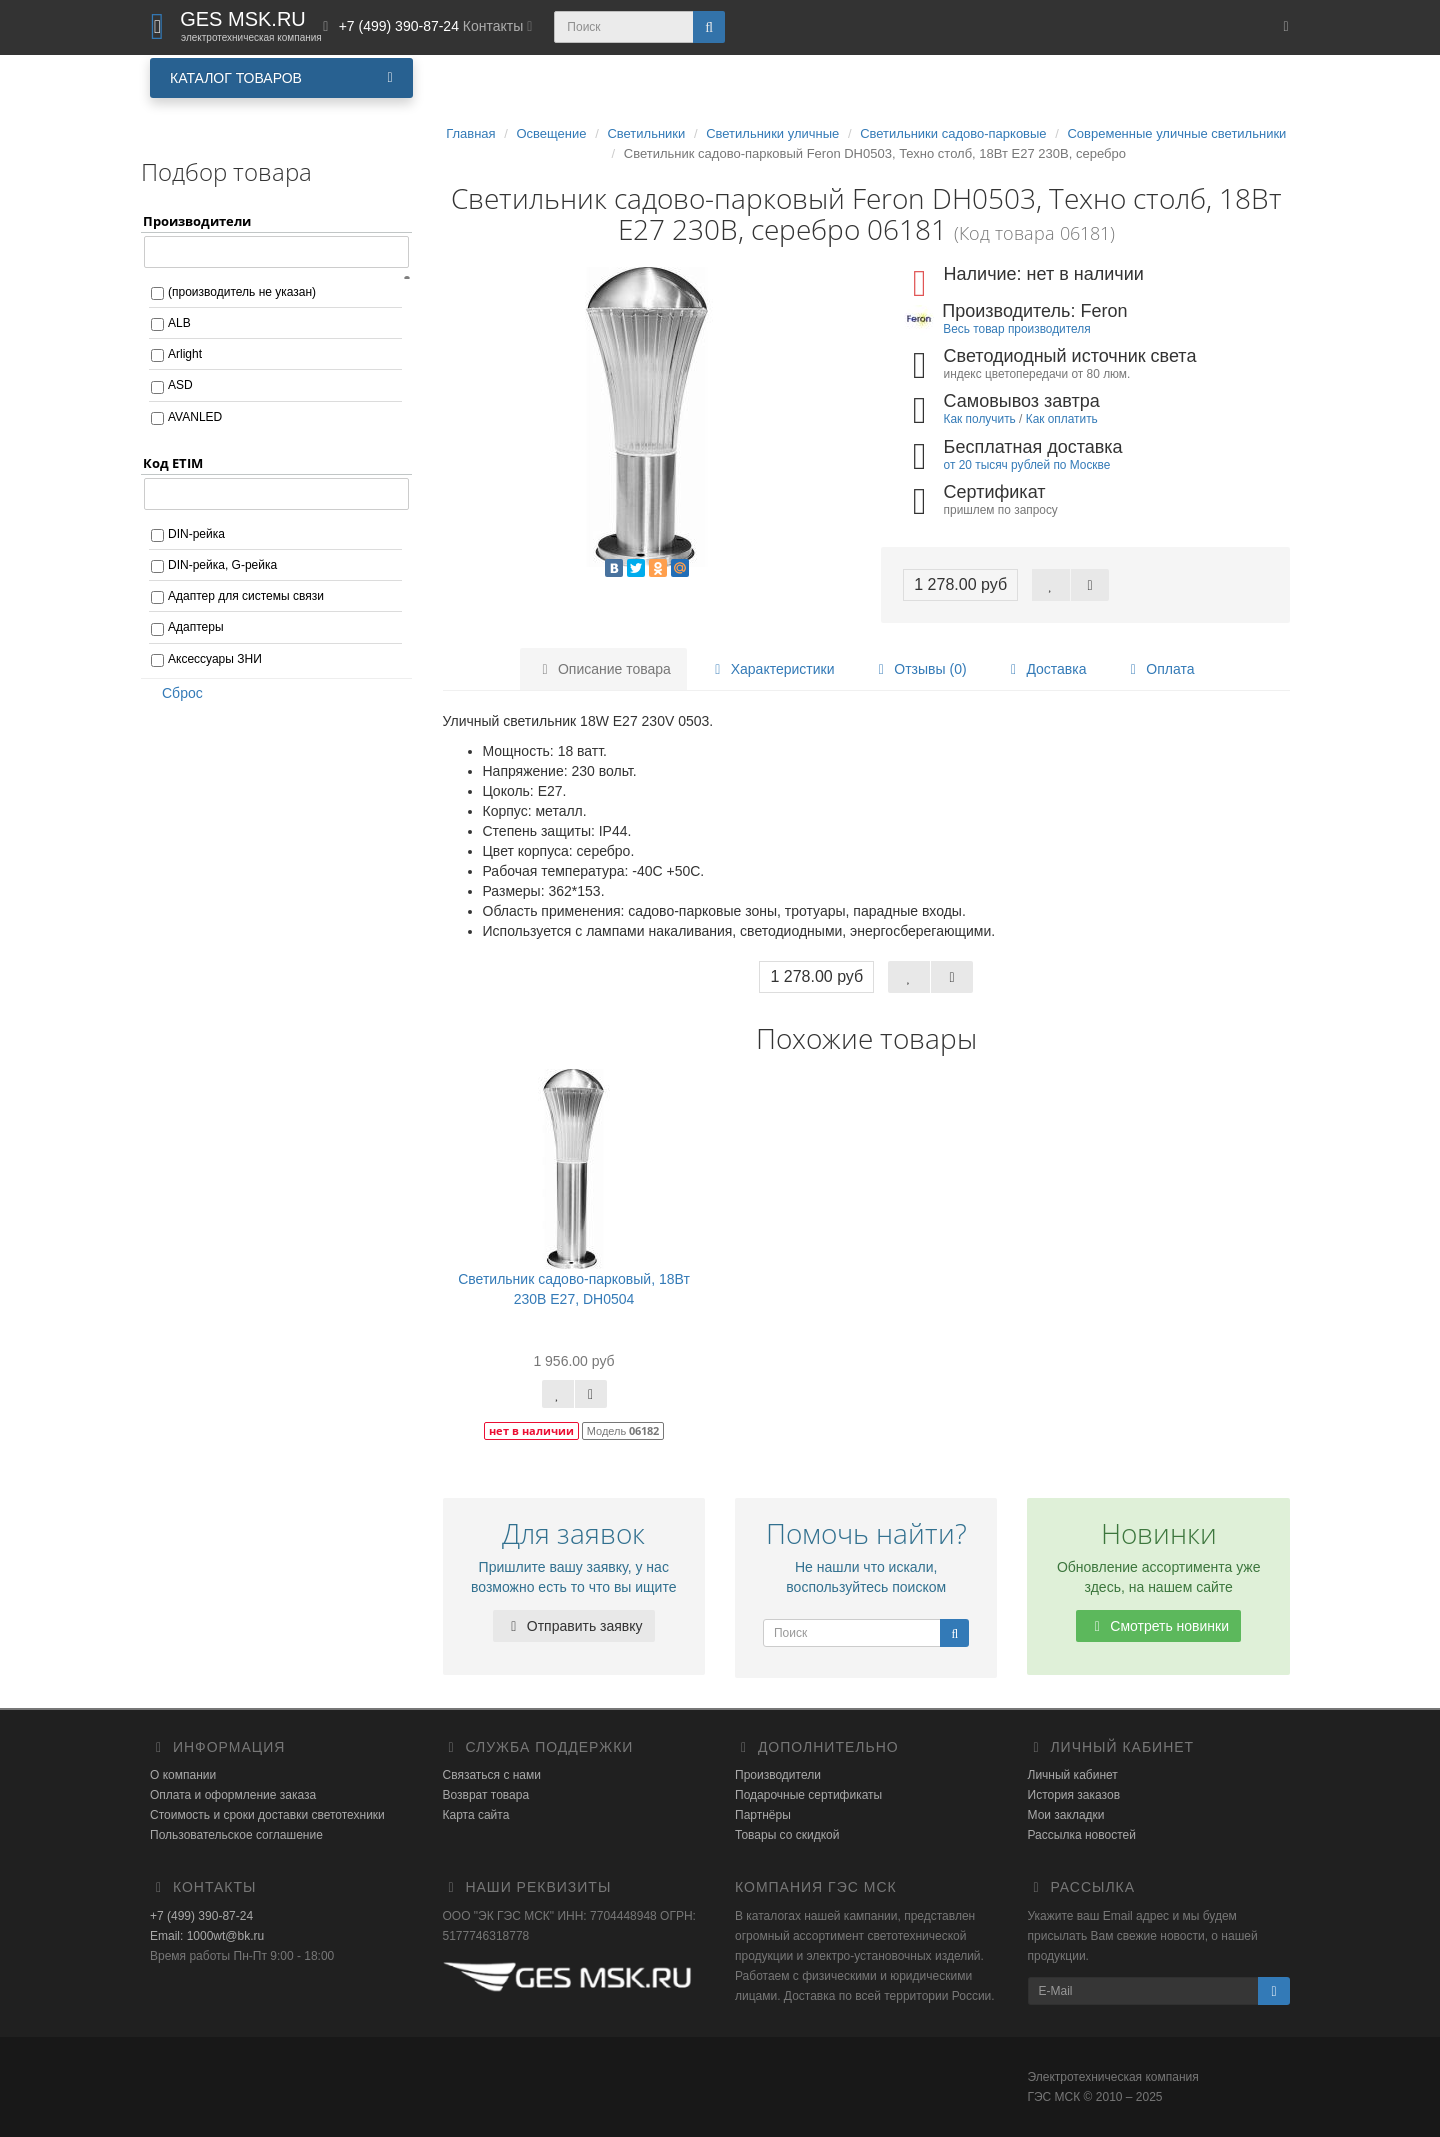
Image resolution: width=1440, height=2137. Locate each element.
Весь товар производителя (1016, 329)
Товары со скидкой (787, 1835)
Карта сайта (476, 1815)
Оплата (1159, 669)
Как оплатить (1062, 419)
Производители (778, 1775)
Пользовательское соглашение (236, 1835)
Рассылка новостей (1082, 1835)
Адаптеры (196, 627)
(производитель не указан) (242, 292)
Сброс (176, 693)
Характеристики (772, 669)
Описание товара (603, 669)
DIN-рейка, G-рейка (222, 565)
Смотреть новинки (1158, 1626)
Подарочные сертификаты (808, 1795)
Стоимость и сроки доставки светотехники (267, 1815)
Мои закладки (1066, 1815)
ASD (180, 385)
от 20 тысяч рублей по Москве (1027, 465)
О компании (183, 1775)
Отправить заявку (574, 1626)
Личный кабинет (1073, 1775)
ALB (179, 323)
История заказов (1074, 1795)
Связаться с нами (492, 1775)
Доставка (1045, 669)
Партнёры (763, 1815)
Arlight (185, 354)
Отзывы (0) (919, 669)
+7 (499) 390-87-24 (201, 1916)
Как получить (980, 419)
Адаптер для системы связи (246, 596)
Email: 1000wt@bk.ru (207, 1936)
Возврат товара (486, 1795)
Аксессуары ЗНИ (215, 659)
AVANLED (195, 417)
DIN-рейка (196, 534)
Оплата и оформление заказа (233, 1795)
